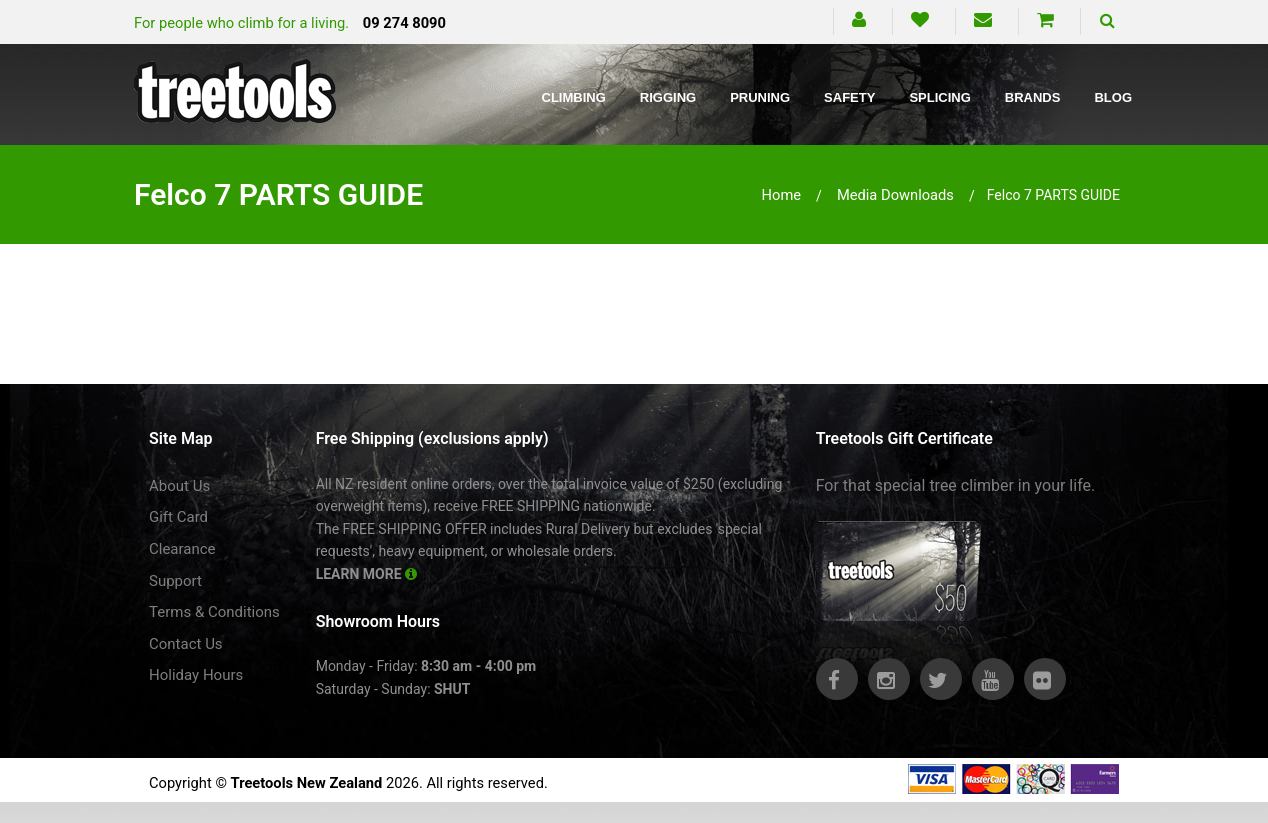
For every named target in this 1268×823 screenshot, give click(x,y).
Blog (1113, 97)
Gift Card (178, 517)
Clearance (182, 549)
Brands (1033, 97)
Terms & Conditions (214, 612)
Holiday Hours (196, 675)
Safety (849, 97)
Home (782, 195)
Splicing (939, 97)
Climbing (574, 97)
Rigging (668, 97)
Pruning (760, 97)
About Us (179, 486)
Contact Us (186, 644)
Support (175, 581)
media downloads (895, 195)
